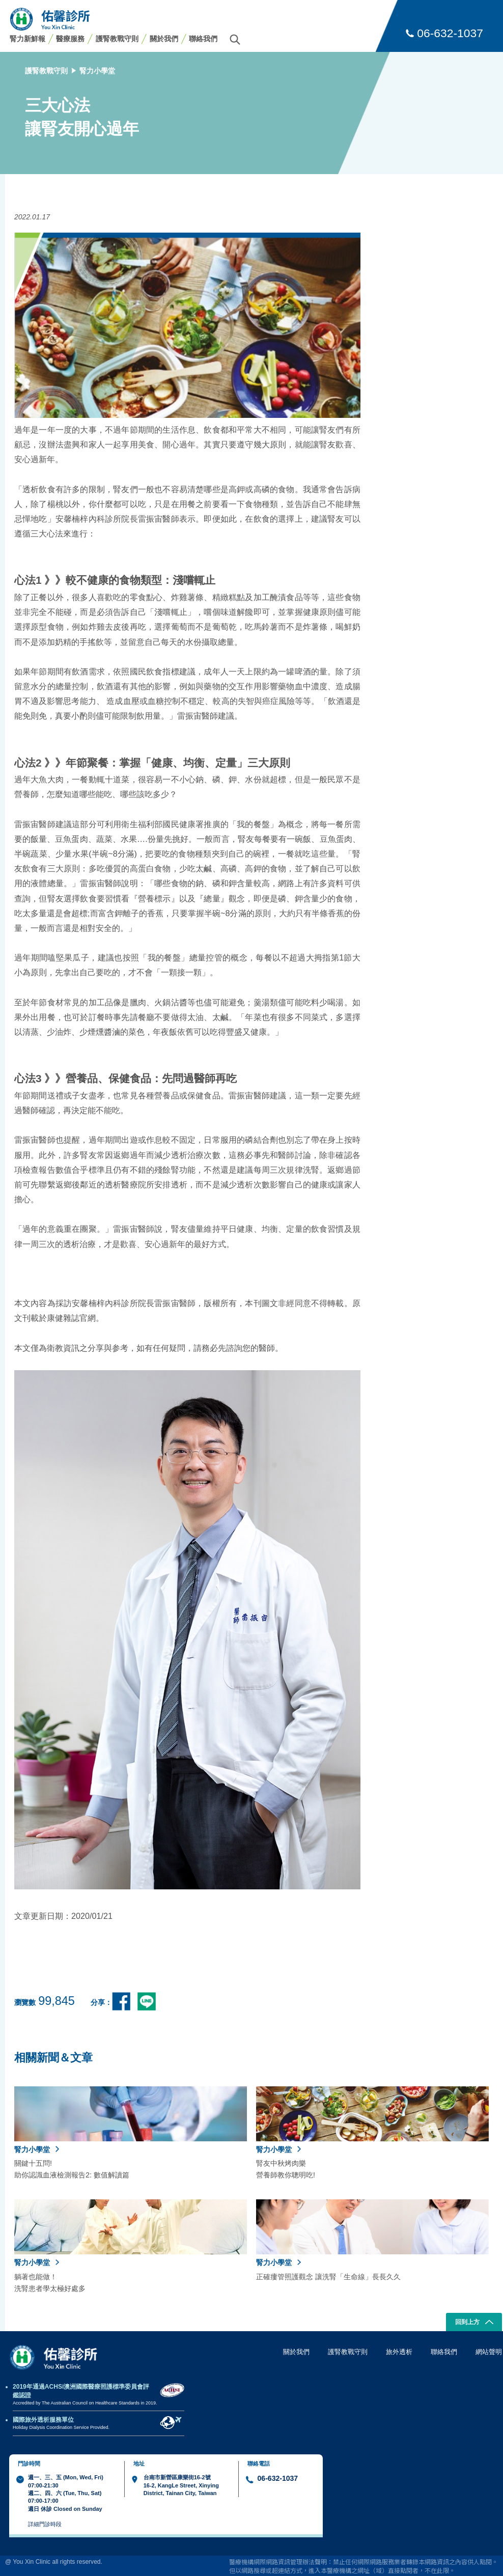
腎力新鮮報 (27, 39)
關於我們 (164, 39)
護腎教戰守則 (117, 39)
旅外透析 (399, 2352)
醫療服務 (70, 39)
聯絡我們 (203, 39)
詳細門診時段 (45, 2524)
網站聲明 (489, 2352)
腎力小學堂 (97, 71)
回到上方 (474, 2323)
